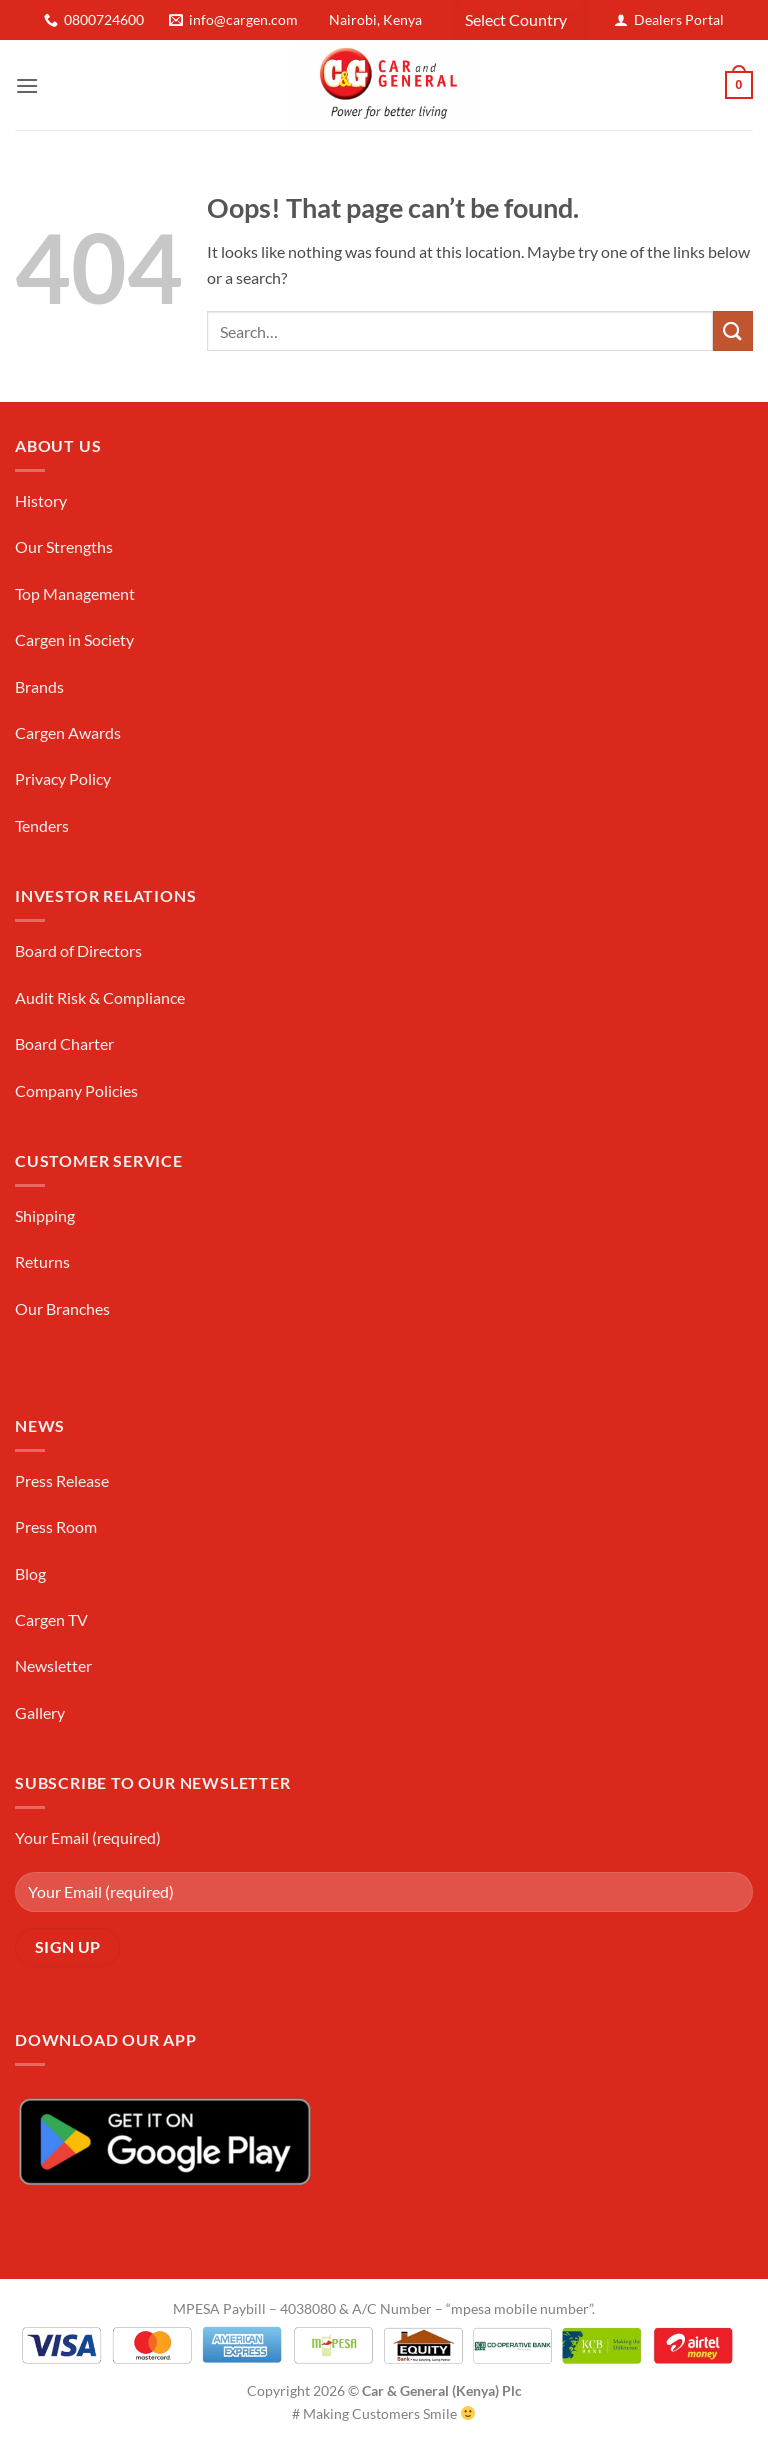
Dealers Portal (679, 19)
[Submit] (733, 330)
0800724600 (104, 19)
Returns (42, 1261)
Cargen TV (51, 1619)
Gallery (40, 1712)
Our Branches (62, 1308)
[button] (27, 85)
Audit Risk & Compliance (100, 997)
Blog (30, 1573)
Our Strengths (64, 546)
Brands (39, 686)
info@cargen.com (243, 19)
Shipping (45, 1215)
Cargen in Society (74, 639)
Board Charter (64, 1043)
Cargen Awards (68, 732)
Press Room (56, 1526)
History (41, 500)
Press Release (62, 1480)
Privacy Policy (63, 778)
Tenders (42, 825)
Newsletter (53, 1665)
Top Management (75, 593)
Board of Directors (78, 950)
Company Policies (76, 1090)
